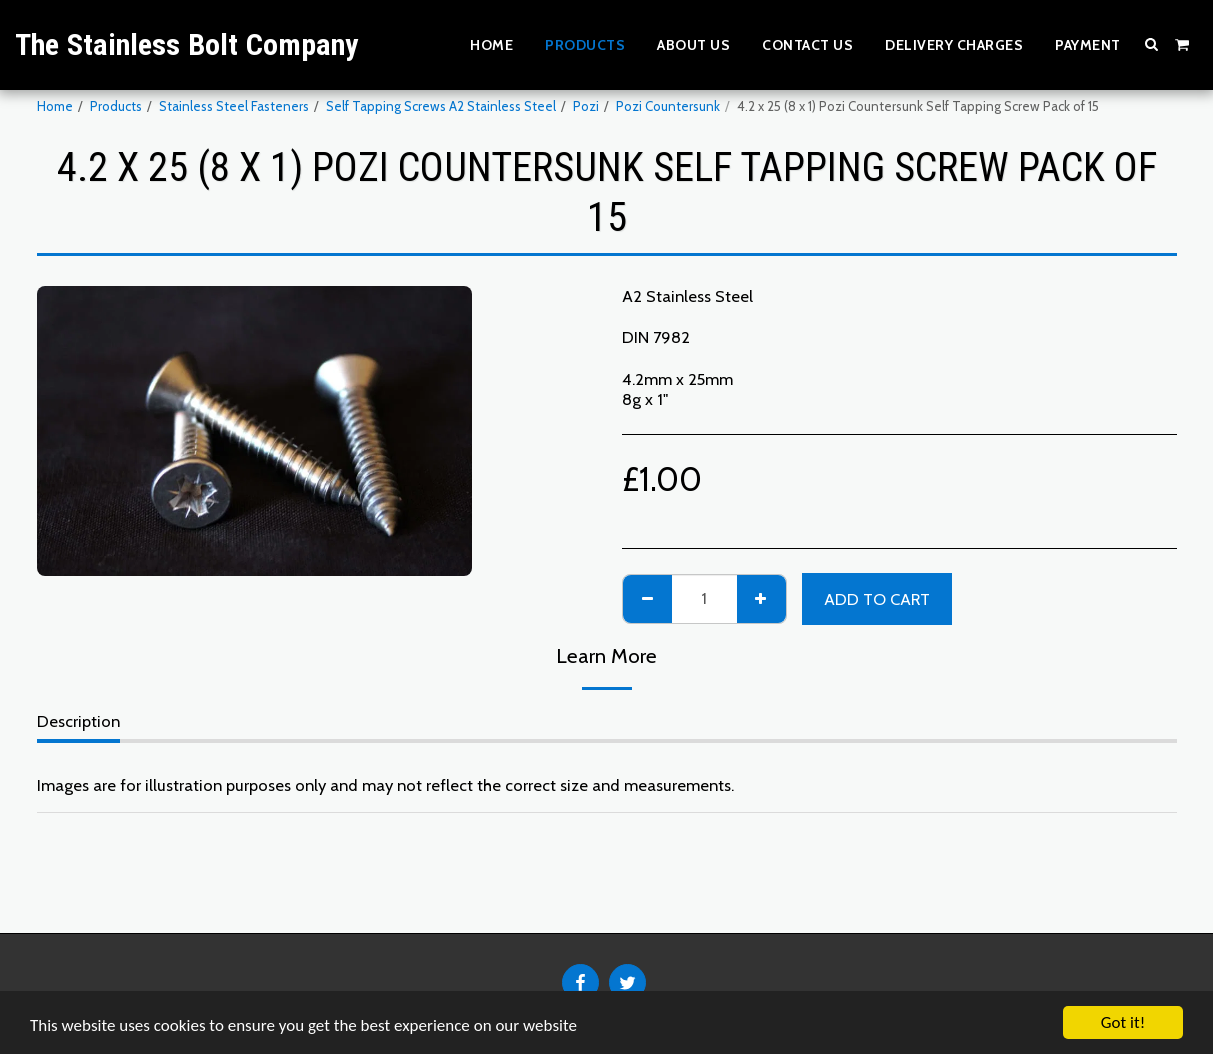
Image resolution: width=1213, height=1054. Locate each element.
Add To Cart (877, 599)
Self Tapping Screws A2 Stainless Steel (441, 106)
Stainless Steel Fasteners (234, 106)
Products (116, 106)
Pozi (586, 106)
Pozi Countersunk (668, 106)
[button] (1152, 44)
